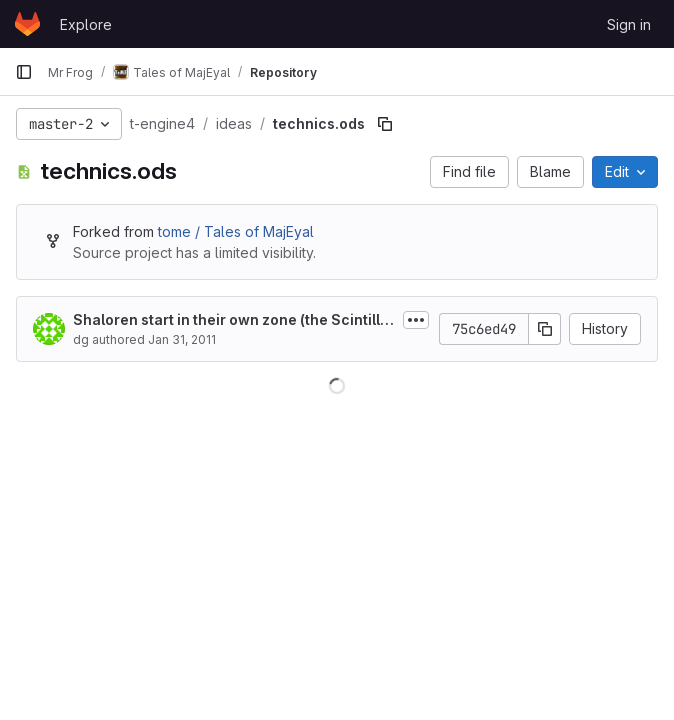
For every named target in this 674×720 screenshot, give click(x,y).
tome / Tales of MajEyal (236, 231)
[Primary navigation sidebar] (24, 72)
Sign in (629, 24)
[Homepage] (27, 24)
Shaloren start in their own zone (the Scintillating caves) (233, 320)
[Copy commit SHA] (545, 329)
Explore (86, 24)
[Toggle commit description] (416, 320)
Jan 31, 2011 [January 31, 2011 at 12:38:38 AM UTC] (182, 339)
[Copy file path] (385, 124)
